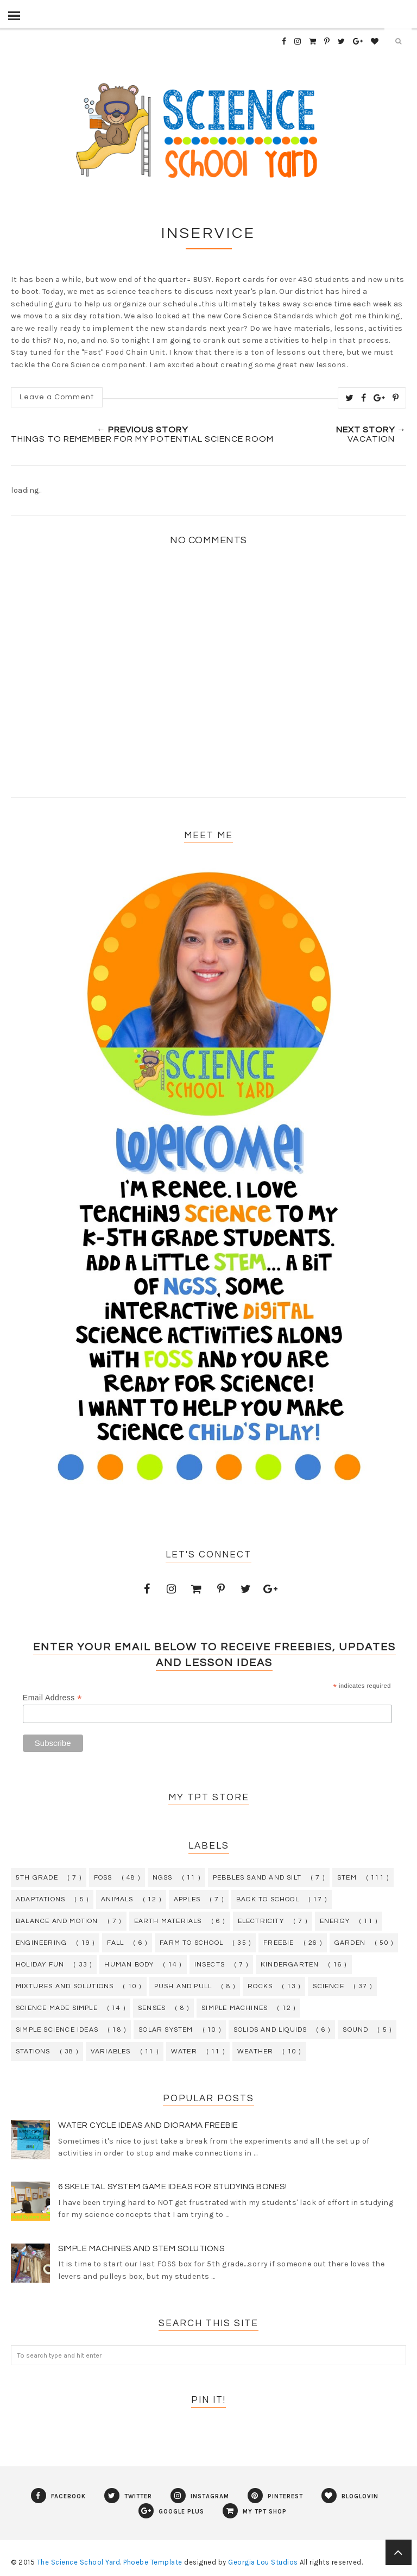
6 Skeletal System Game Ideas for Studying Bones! (172, 2187)
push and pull (183, 1986)
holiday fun (40, 1964)
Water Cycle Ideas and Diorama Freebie (148, 2125)
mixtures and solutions (64, 1986)
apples (187, 1899)
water (184, 2051)
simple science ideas (57, 2029)
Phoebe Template (152, 2562)
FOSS (103, 1877)
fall (115, 1942)
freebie (278, 1942)
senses (152, 2008)
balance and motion (57, 1921)
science (328, 1986)
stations (33, 2051)
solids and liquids (270, 2029)
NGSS (163, 1877)
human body (129, 1964)
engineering (41, 1942)
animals (117, 1899)
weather (255, 2051)
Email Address (52, 1698)
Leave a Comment (57, 397)
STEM (347, 1877)
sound (355, 2029)
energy (335, 1921)
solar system (165, 2029)
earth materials (168, 1921)
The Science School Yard (79, 2562)
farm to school (191, 1942)
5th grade (37, 1877)
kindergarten (290, 1964)
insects (209, 1964)
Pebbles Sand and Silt (257, 1877)
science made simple (57, 2008)
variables (111, 2051)
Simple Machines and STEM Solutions (141, 2249)
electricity (261, 1921)
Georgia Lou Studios (263, 2562)
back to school (267, 1899)
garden (349, 1942)
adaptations (40, 1899)
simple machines (234, 2008)
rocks (260, 1986)
